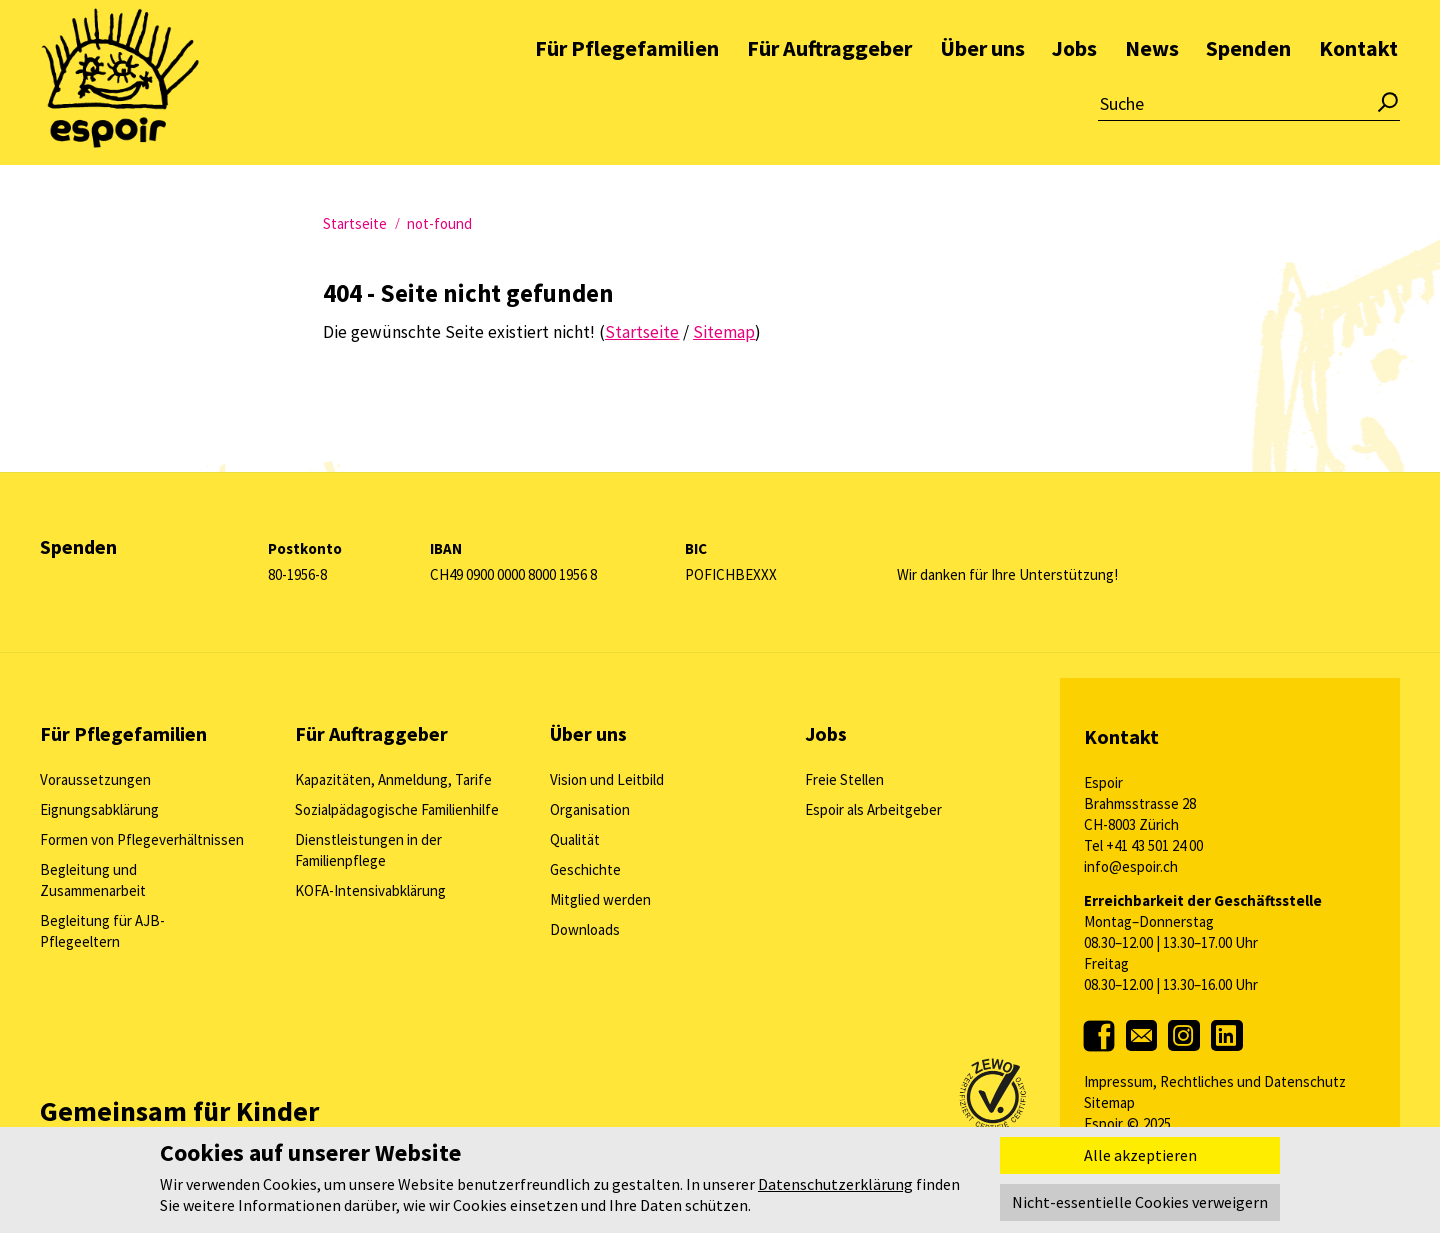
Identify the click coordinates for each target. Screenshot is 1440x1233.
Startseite (355, 223)
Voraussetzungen (95, 779)
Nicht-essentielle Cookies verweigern (1140, 1202)
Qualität (575, 839)
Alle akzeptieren (1140, 1155)
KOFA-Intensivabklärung (370, 890)
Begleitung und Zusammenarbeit (93, 880)
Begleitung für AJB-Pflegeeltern (102, 931)
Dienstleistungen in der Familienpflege (368, 850)
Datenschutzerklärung (835, 1184)
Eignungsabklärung (99, 809)
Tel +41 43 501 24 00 (1143, 845)
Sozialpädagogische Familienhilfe (397, 809)
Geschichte (585, 869)
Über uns (982, 94)
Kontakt (1358, 94)
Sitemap (1109, 1102)
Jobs (1074, 94)
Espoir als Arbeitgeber (873, 809)
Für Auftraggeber (829, 94)
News (1152, 94)
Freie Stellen (844, 779)
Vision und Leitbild (607, 779)
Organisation (590, 809)
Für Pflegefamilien (627, 94)
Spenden (1248, 94)
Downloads (585, 929)
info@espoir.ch (1131, 866)
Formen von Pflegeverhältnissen (142, 839)
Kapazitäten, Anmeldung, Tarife (393, 779)
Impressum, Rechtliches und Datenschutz (1215, 1081)
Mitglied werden (600, 899)
